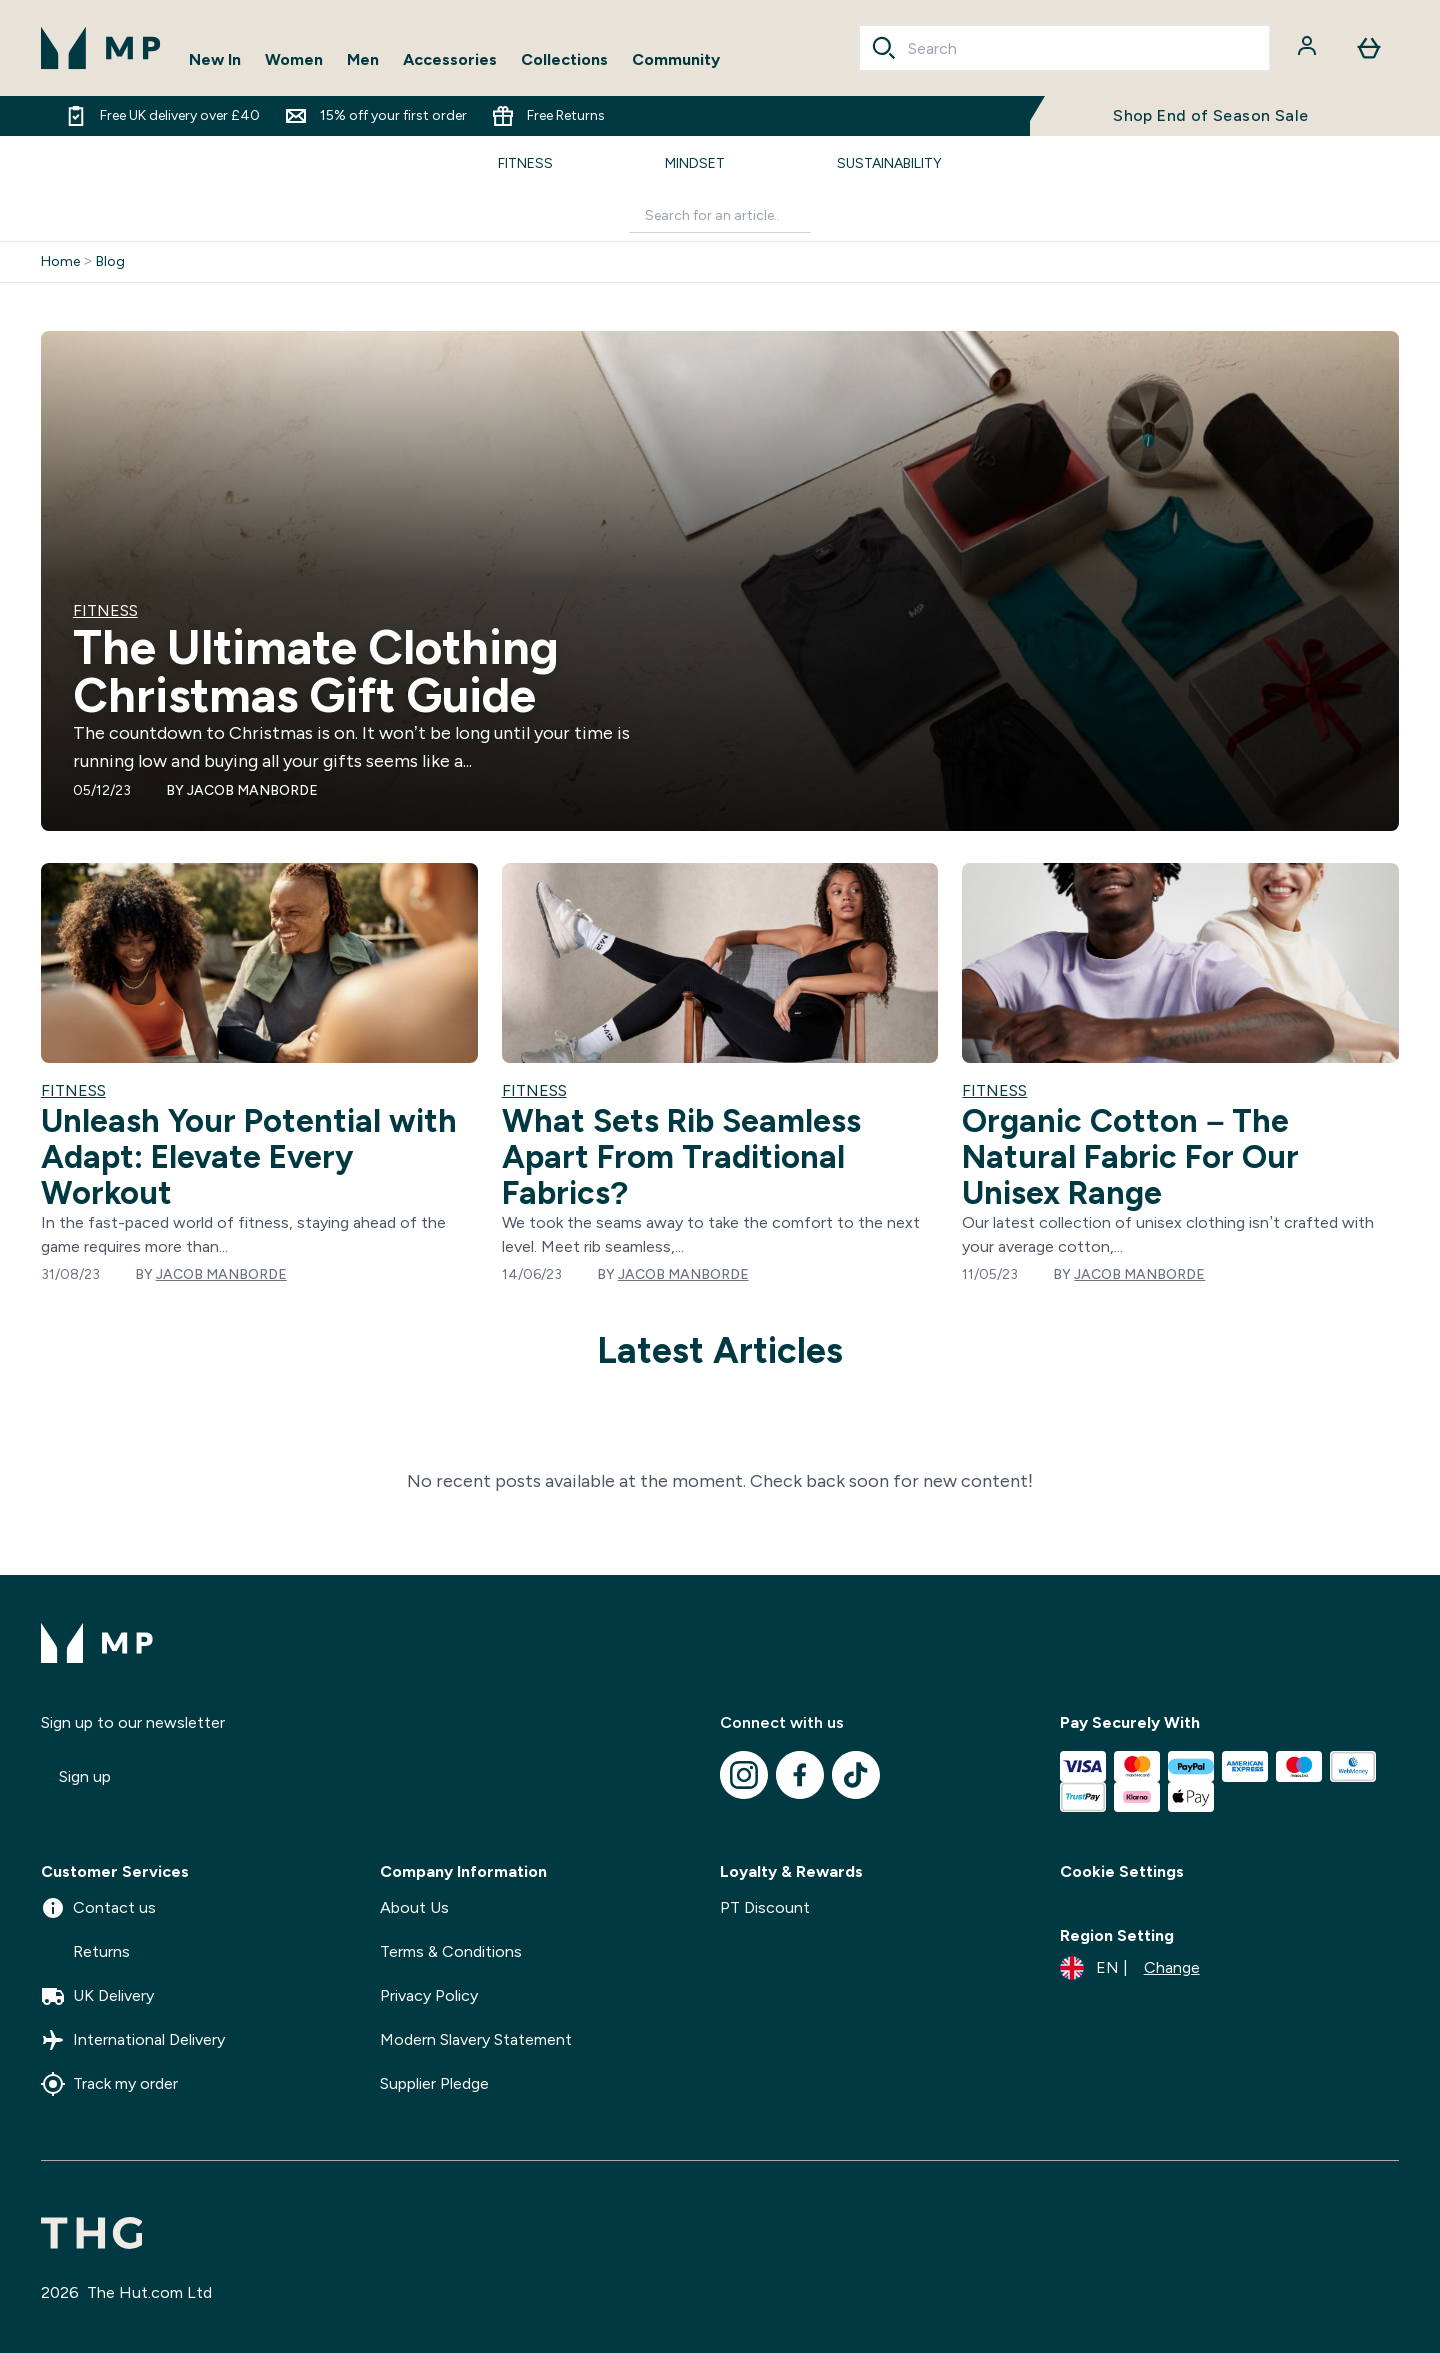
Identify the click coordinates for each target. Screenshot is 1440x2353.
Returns (85, 1952)
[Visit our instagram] (744, 1775)
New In (215, 59)
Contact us (98, 1908)
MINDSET (695, 163)
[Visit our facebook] (800, 1775)
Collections (564, 59)
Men (363, 59)
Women (294, 59)
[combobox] (1065, 48)
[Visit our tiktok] (856, 1775)
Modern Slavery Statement (476, 2039)
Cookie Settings (1122, 1871)
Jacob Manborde (252, 790)
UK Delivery (97, 1996)
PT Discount (765, 1907)
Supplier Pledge (434, 2083)
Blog (110, 262)
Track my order (109, 2084)
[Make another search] (720, 216)
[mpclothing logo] (101, 48)
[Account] (1309, 48)
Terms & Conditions (451, 1951)
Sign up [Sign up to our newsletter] (85, 1776)
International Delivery (133, 2040)
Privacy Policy (429, 1995)
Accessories (450, 59)
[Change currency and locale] (1130, 1968)
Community (676, 59)
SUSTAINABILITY (889, 163)
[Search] (884, 48)
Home (60, 262)
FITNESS (525, 163)
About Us (414, 1907)
